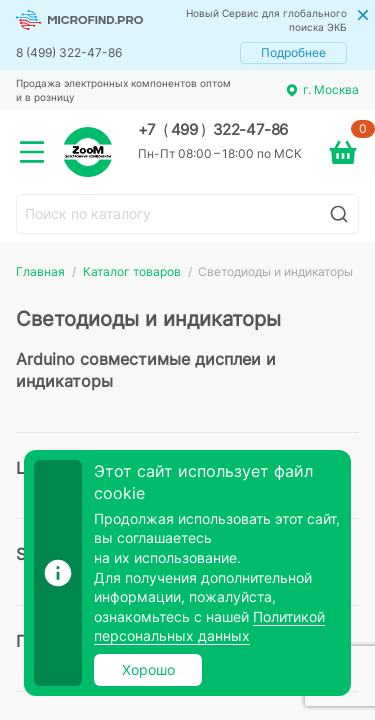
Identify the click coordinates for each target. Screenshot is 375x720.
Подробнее (293, 52)
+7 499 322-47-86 (213, 130)
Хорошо (148, 669)
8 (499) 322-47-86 (69, 52)
